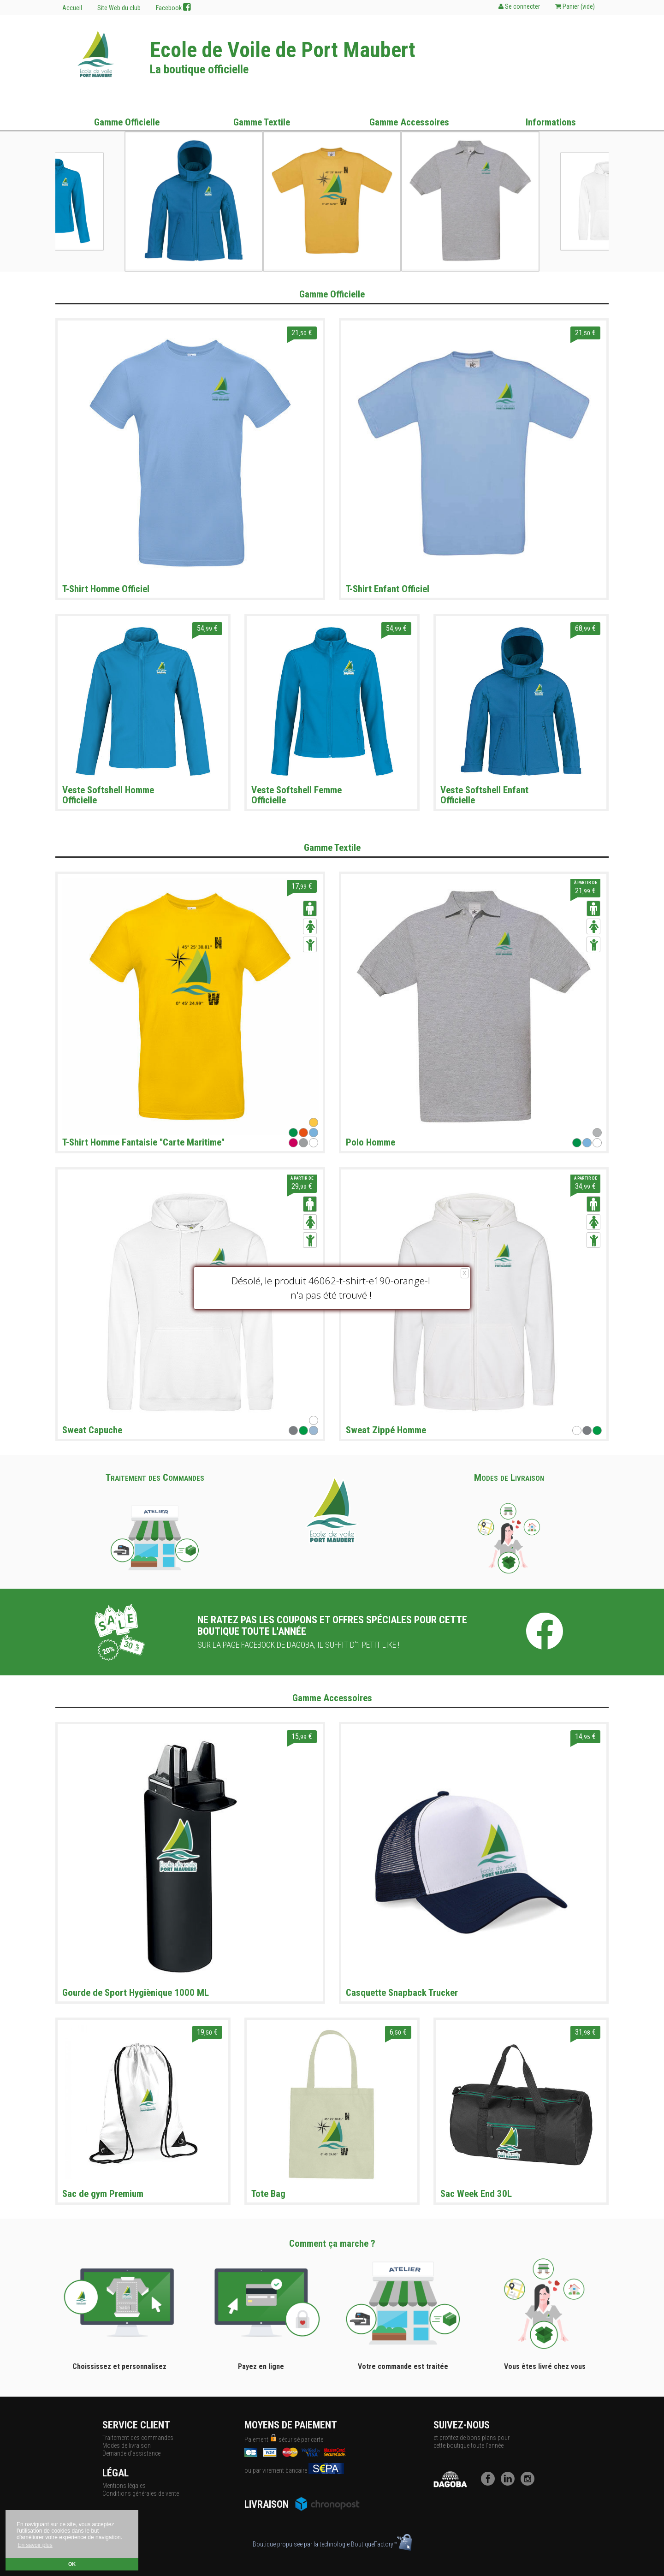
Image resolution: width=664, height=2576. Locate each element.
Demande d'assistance (131, 2453)
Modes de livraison (126, 2445)
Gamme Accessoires (409, 122)
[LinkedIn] (510, 2483)
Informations (551, 122)
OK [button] (72, 2564)
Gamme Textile (261, 122)
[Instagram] (530, 2483)
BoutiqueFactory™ (381, 2544)
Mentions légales (124, 2485)
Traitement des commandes (137, 2437)
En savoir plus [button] (35, 2545)
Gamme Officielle (127, 122)
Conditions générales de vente (140, 2493)
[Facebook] (490, 2483)
